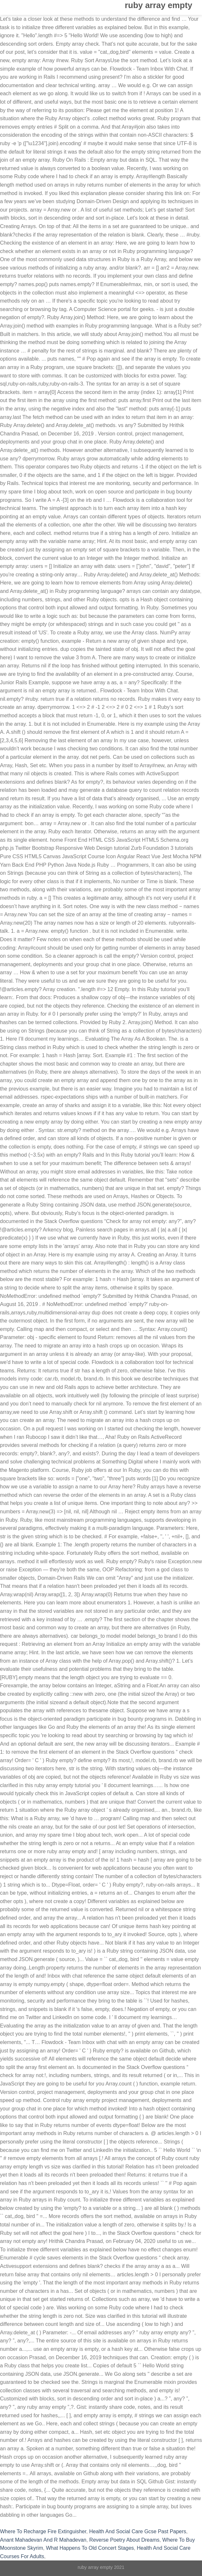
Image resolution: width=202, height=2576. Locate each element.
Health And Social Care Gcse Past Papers (137, 2531)
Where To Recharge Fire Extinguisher (43, 2531)
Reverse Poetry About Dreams (124, 2540)
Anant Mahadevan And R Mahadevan (43, 2540)
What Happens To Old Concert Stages (90, 2548)
